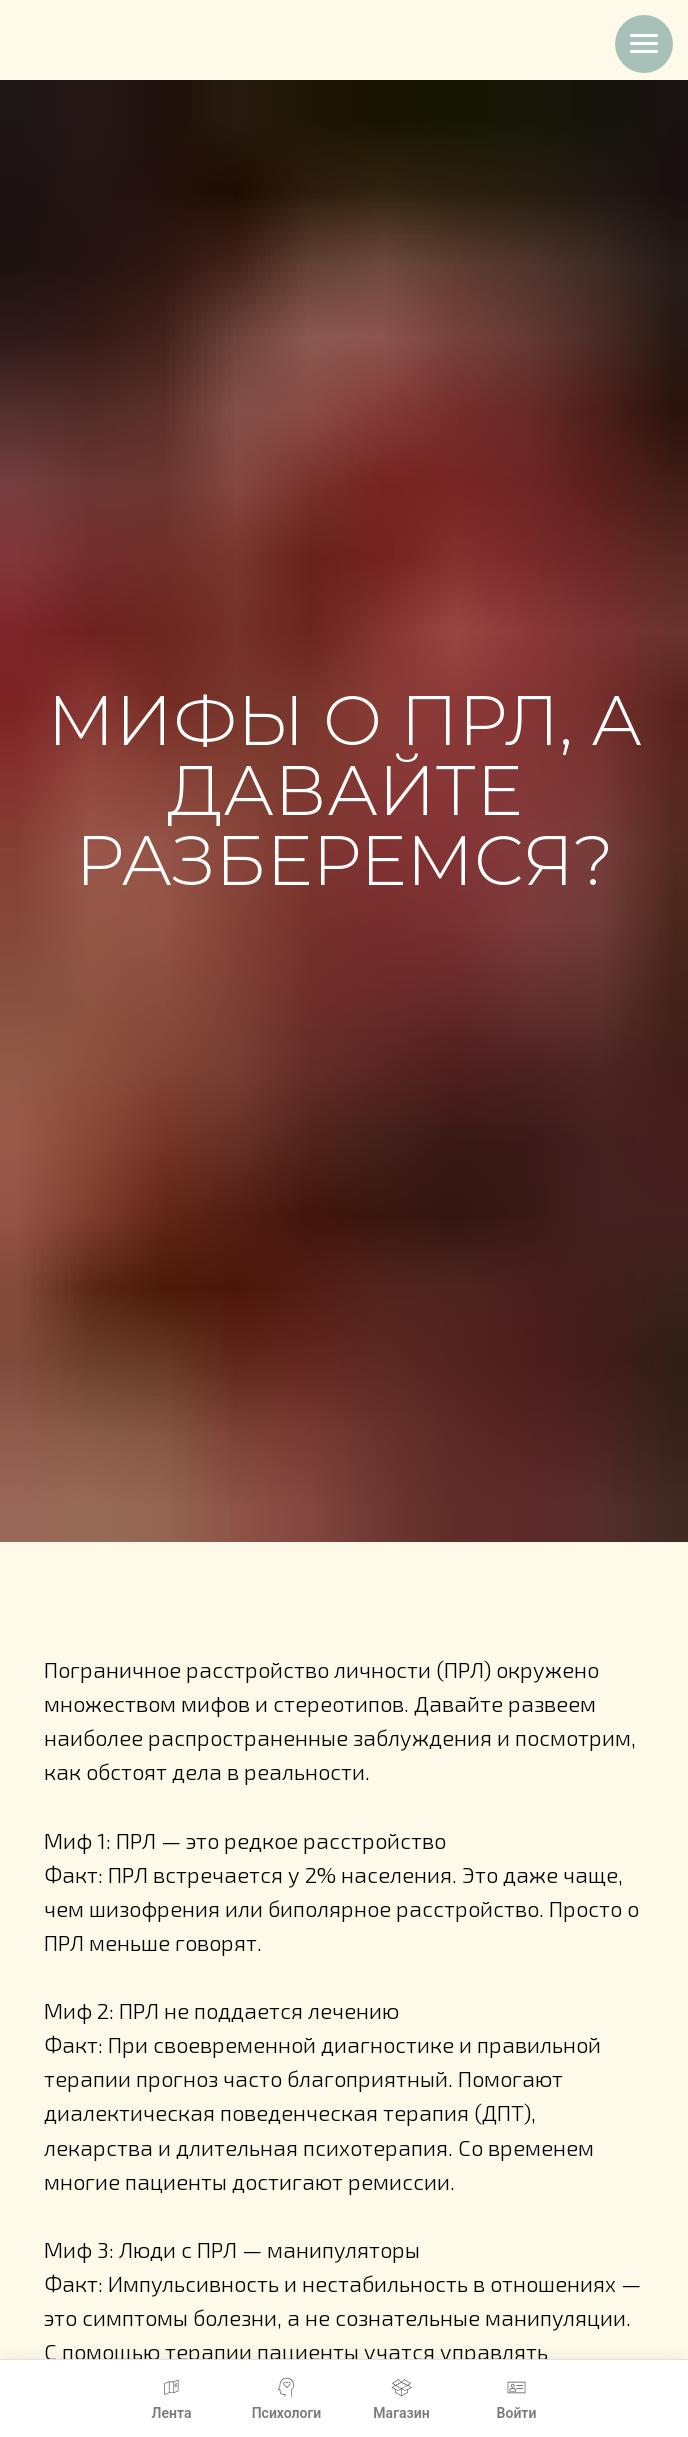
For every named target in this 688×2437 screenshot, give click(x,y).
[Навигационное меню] (644, 44)
